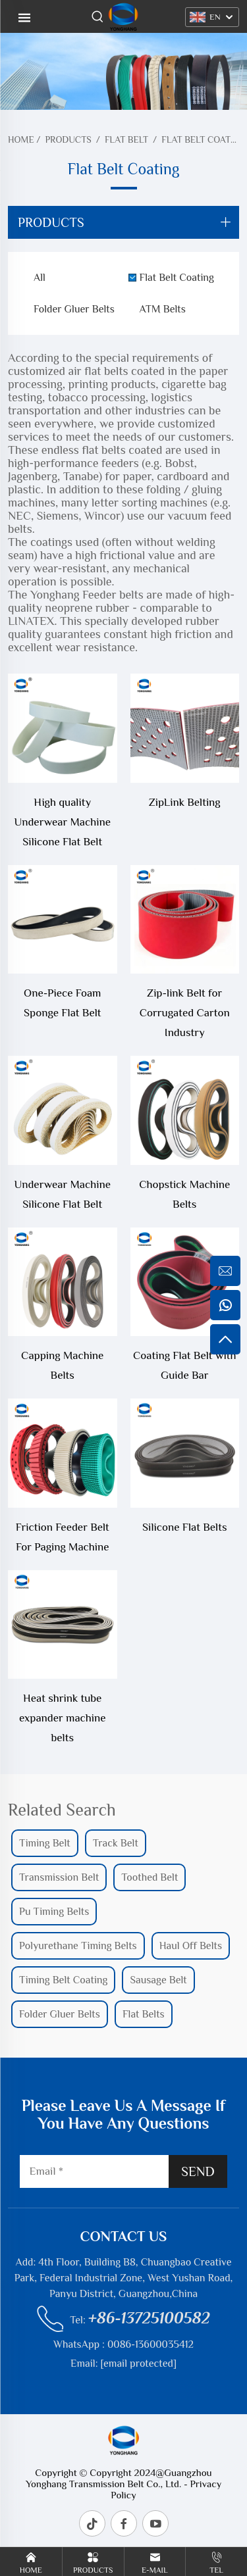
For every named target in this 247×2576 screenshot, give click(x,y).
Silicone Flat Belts (184, 1527)
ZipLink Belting (185, 802)
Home (21, 139)
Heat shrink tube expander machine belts (62, 1718)
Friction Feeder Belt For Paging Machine (62, 1537)
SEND (197, 2171)
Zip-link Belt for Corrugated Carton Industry (185, 1013)
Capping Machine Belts (62, 1365)
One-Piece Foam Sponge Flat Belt (62, 1003)
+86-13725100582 (149, 2318)
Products (68, 139)
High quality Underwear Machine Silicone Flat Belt (62, 822)
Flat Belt (126, 139)
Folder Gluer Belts (74, 309)
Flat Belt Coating (203, 139)
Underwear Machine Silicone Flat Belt (62, 1194)
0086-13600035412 (150, 2344)
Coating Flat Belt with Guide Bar (184, 1365)
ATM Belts (163, 309)
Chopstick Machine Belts (184, 1194)
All (39, 278)
